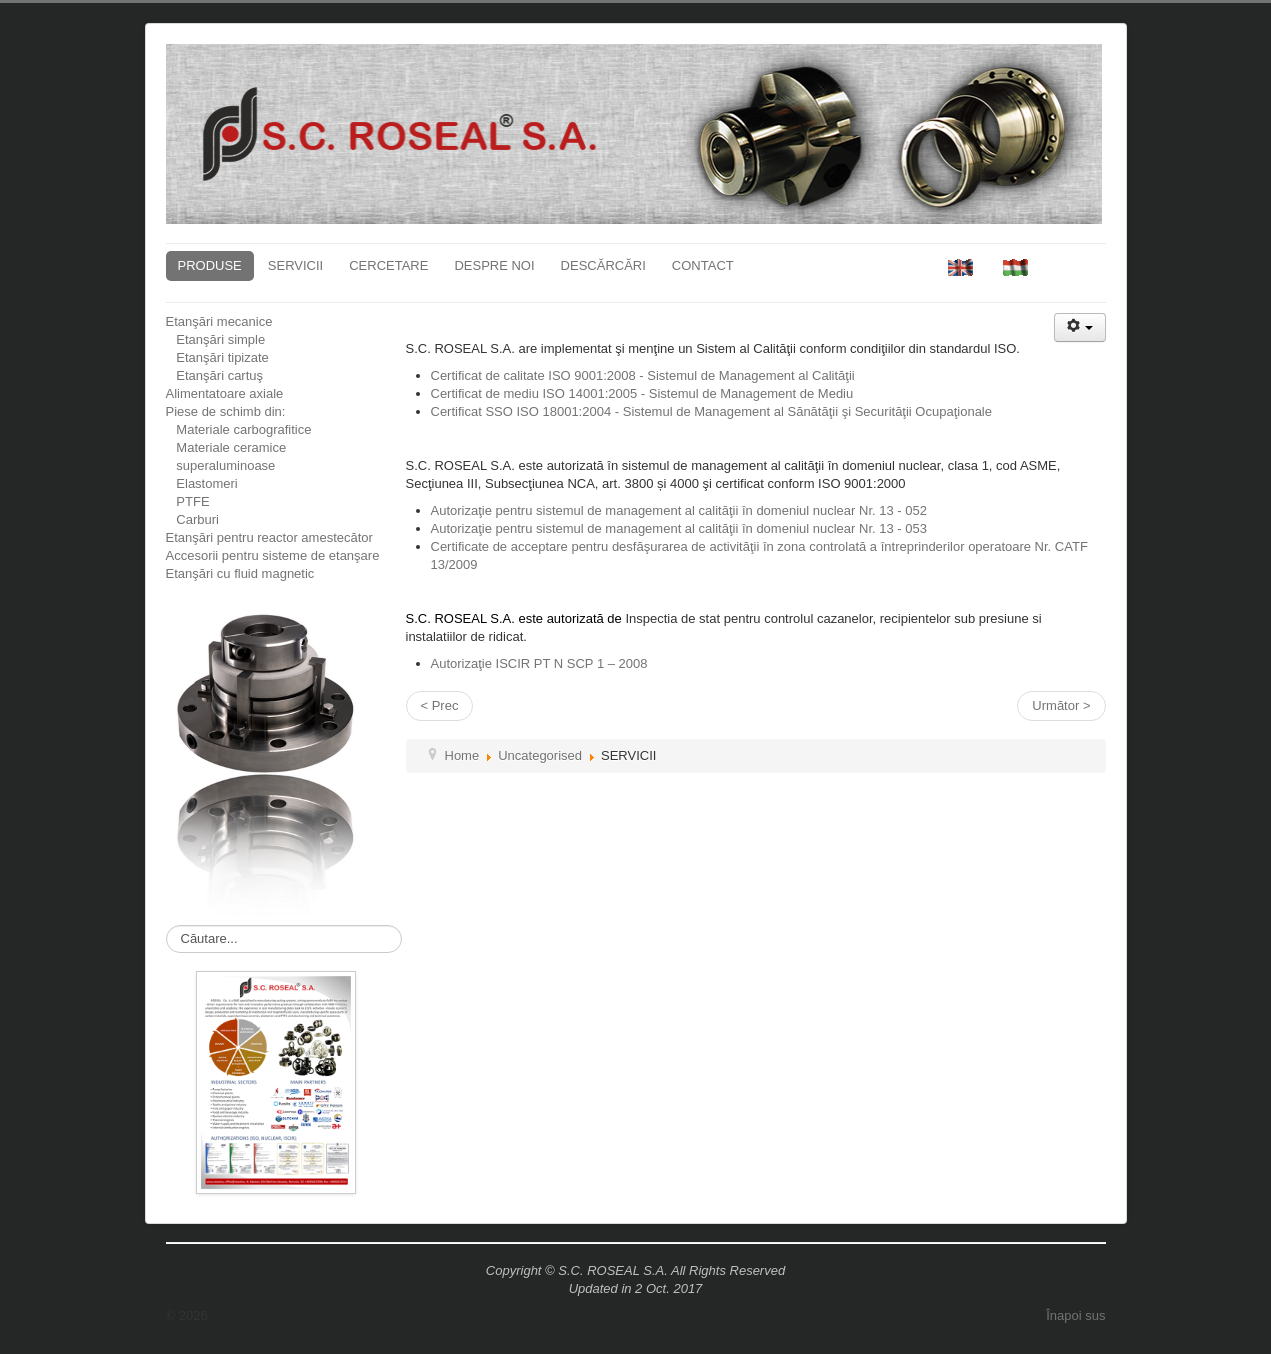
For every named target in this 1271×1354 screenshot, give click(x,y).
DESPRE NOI (494, 265)
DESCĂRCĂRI (603, 265)
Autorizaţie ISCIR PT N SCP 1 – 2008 (539, 663)
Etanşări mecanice (219, 321)
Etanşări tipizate (217, 357)
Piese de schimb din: (226, 411)
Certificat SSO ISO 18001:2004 (711, 411)
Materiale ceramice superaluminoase (226, 456)
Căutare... (166, 925)
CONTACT (703, 265)
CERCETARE (388, 265)
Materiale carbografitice (239, 429)
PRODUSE (210, 265)
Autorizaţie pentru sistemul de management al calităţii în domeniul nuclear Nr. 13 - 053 (679, 528)
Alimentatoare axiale (225, 393)
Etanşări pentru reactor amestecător (269, 537)
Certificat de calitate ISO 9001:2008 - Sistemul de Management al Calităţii (643, 375)
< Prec (440, 705)
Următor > (1061, 705)
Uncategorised (540, 755)
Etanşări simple (216, 339)
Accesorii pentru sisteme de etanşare (273, 555)
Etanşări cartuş (215, 375)
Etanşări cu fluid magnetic (240, 573)
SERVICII (295, 265)
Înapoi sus (1075, 1315)
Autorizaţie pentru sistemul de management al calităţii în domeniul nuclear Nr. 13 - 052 (679, 510)
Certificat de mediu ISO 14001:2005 (642, 393)
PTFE (188, 501)
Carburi (192, 519)
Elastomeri (202, 483)
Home (462, 755)
